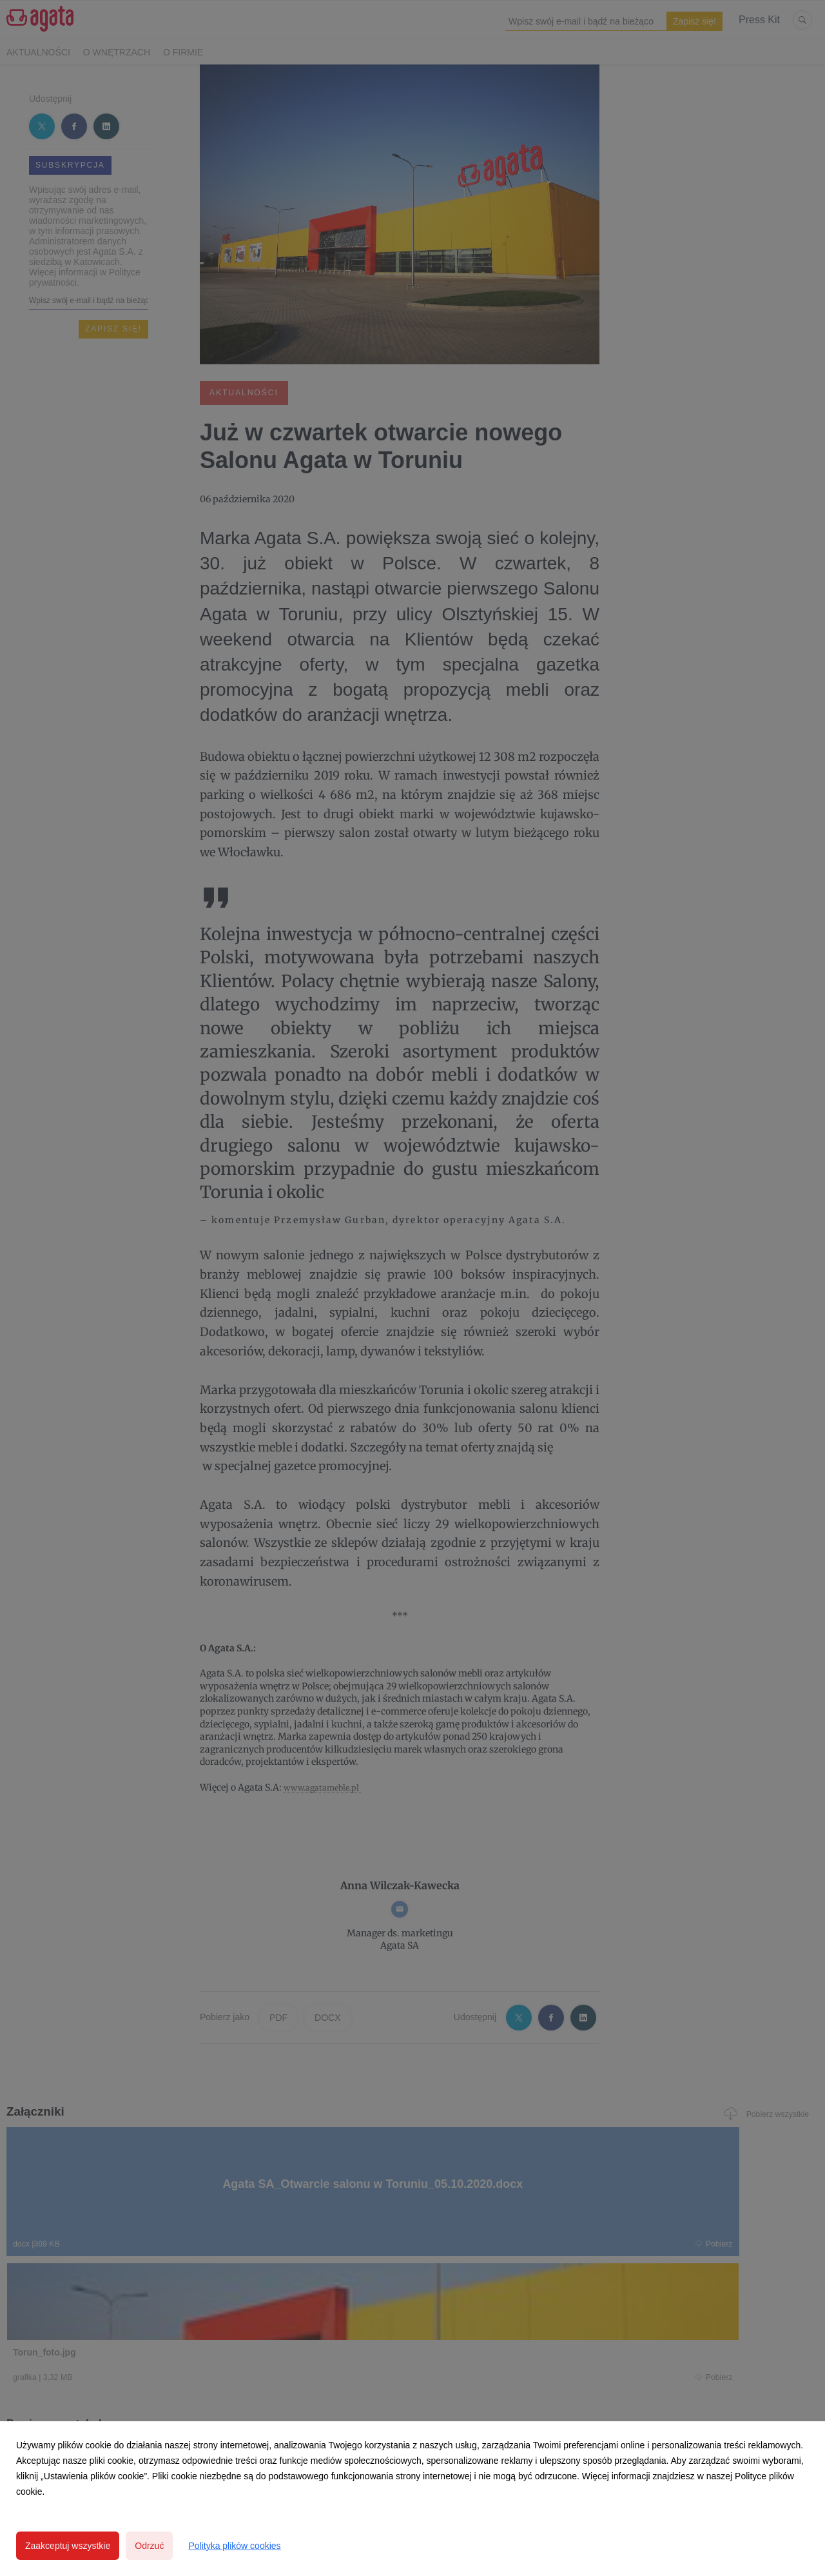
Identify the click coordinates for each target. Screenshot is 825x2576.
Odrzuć (149, 2546)
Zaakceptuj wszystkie (67, 2546)
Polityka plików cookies (234, 2546)
